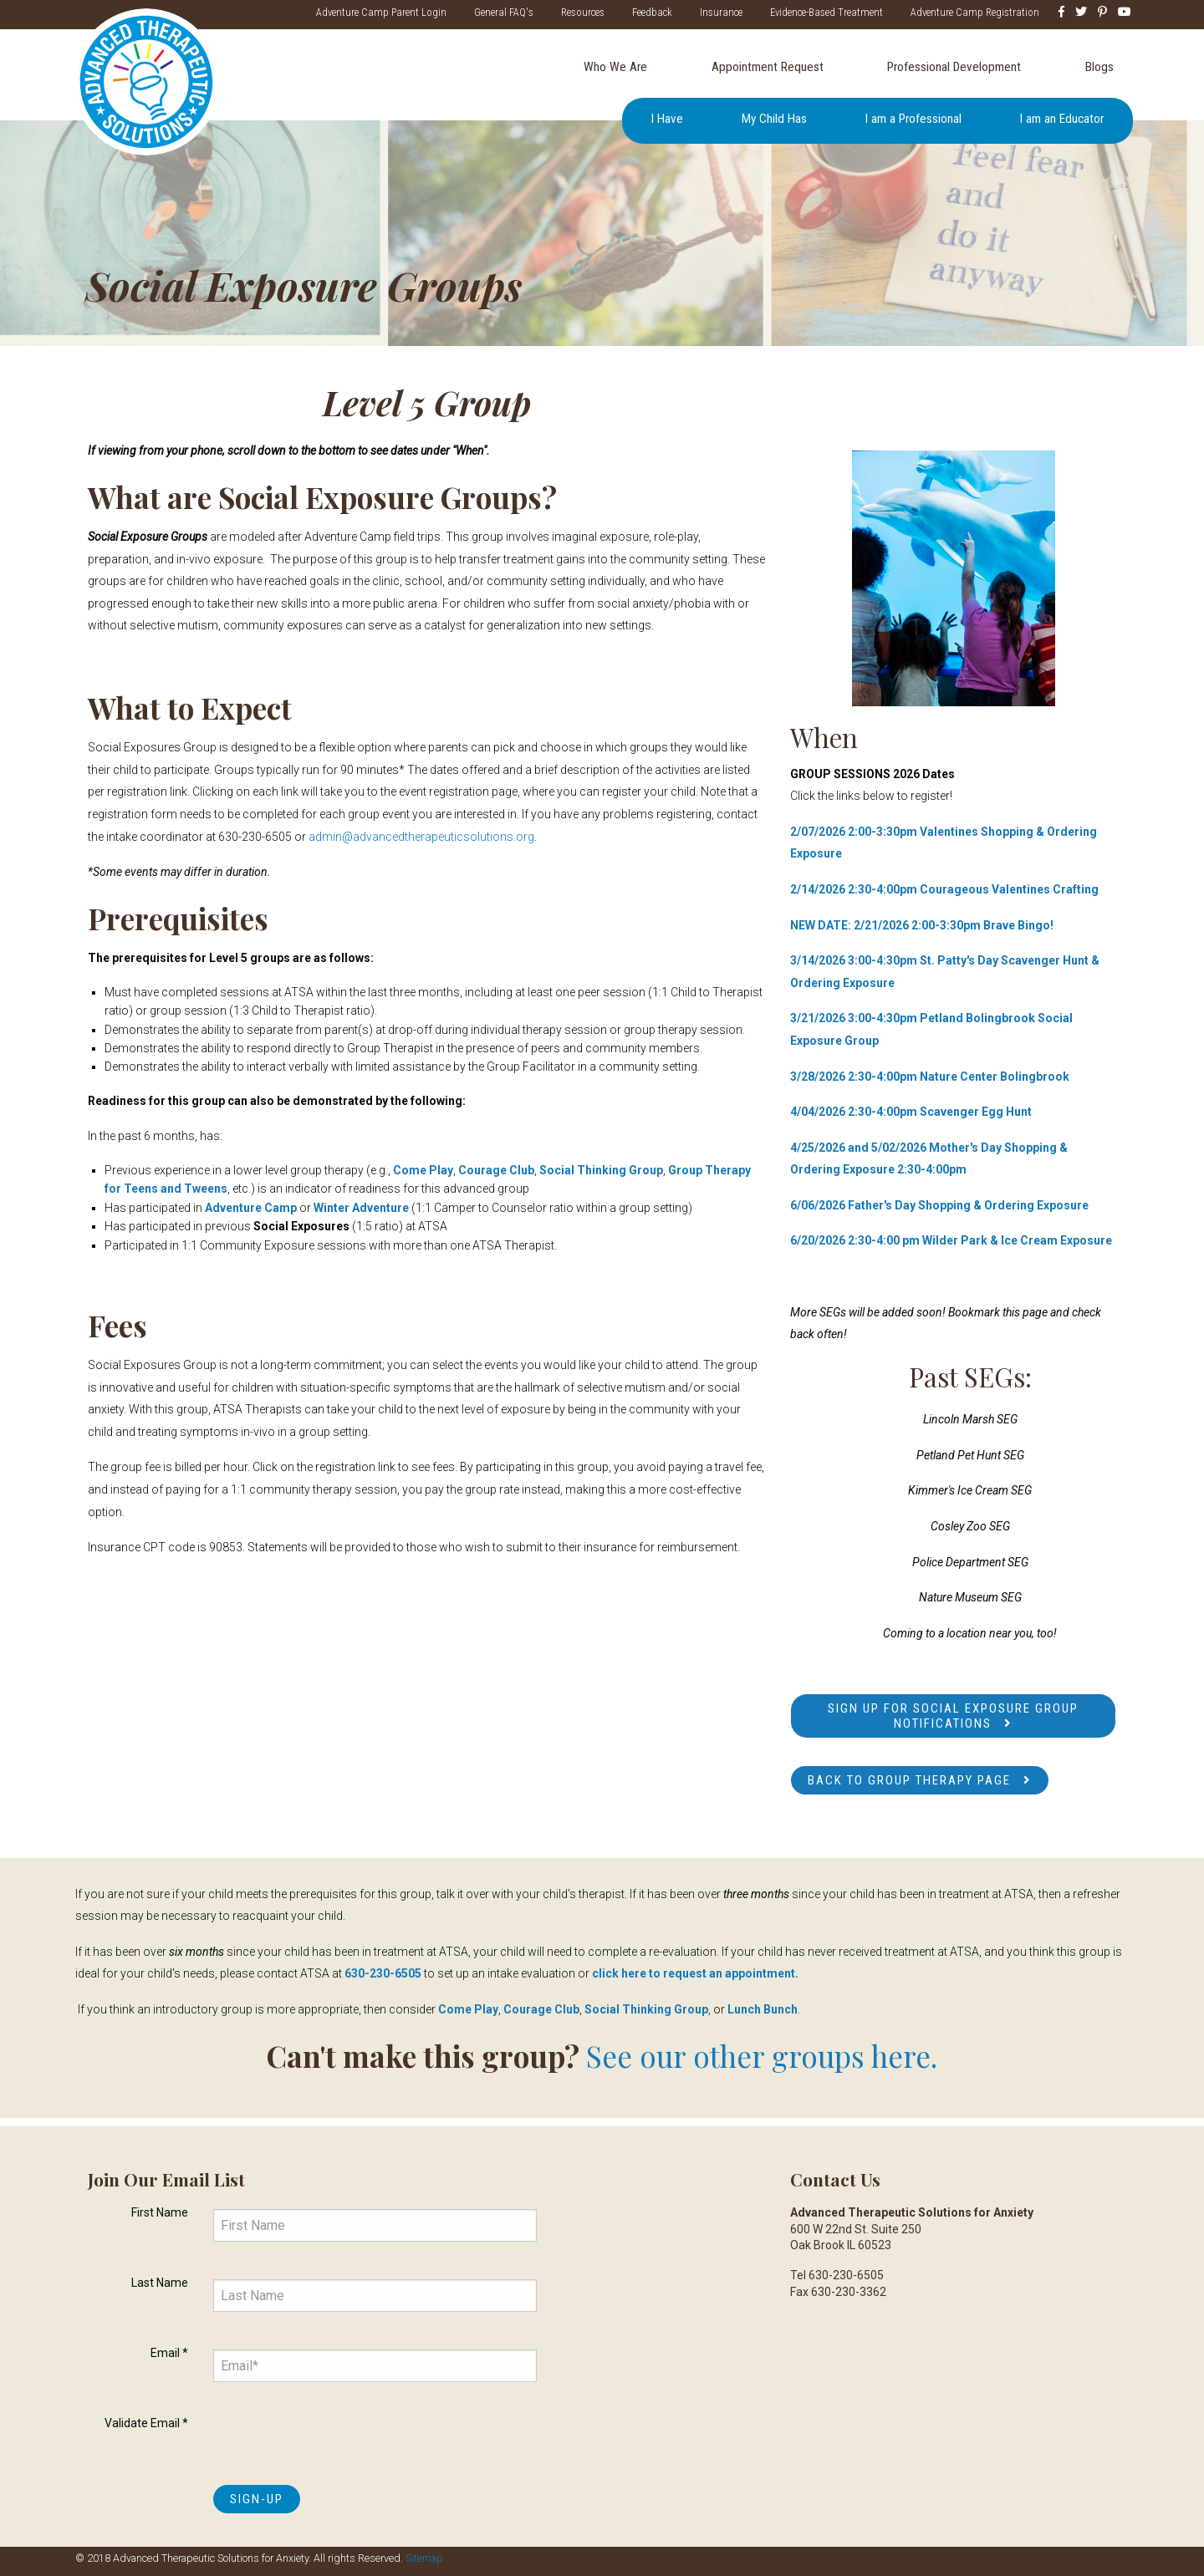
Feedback (650, 12)
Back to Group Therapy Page (909, 1780)
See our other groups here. (761, 2055)
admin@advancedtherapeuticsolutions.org (421, 836)
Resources (580, 12)
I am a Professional (913, 120)
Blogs (1099, 66)
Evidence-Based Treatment (824, 12)
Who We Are (615, 66)
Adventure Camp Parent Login (379, 12)
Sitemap (424, 2558)
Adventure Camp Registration (972, 12)
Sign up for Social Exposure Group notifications (953, 1716)
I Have (667, 120)
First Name (159, 2212)
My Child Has (774, 120)
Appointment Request (768, 66)
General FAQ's (501, 12)
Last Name (159, 2282)
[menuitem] (615, 67)
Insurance (718, 12)
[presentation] (340, 2439)
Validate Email (146, 2423)
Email (169, 2353)
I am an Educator (1062, 120)
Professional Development (954, 66)
